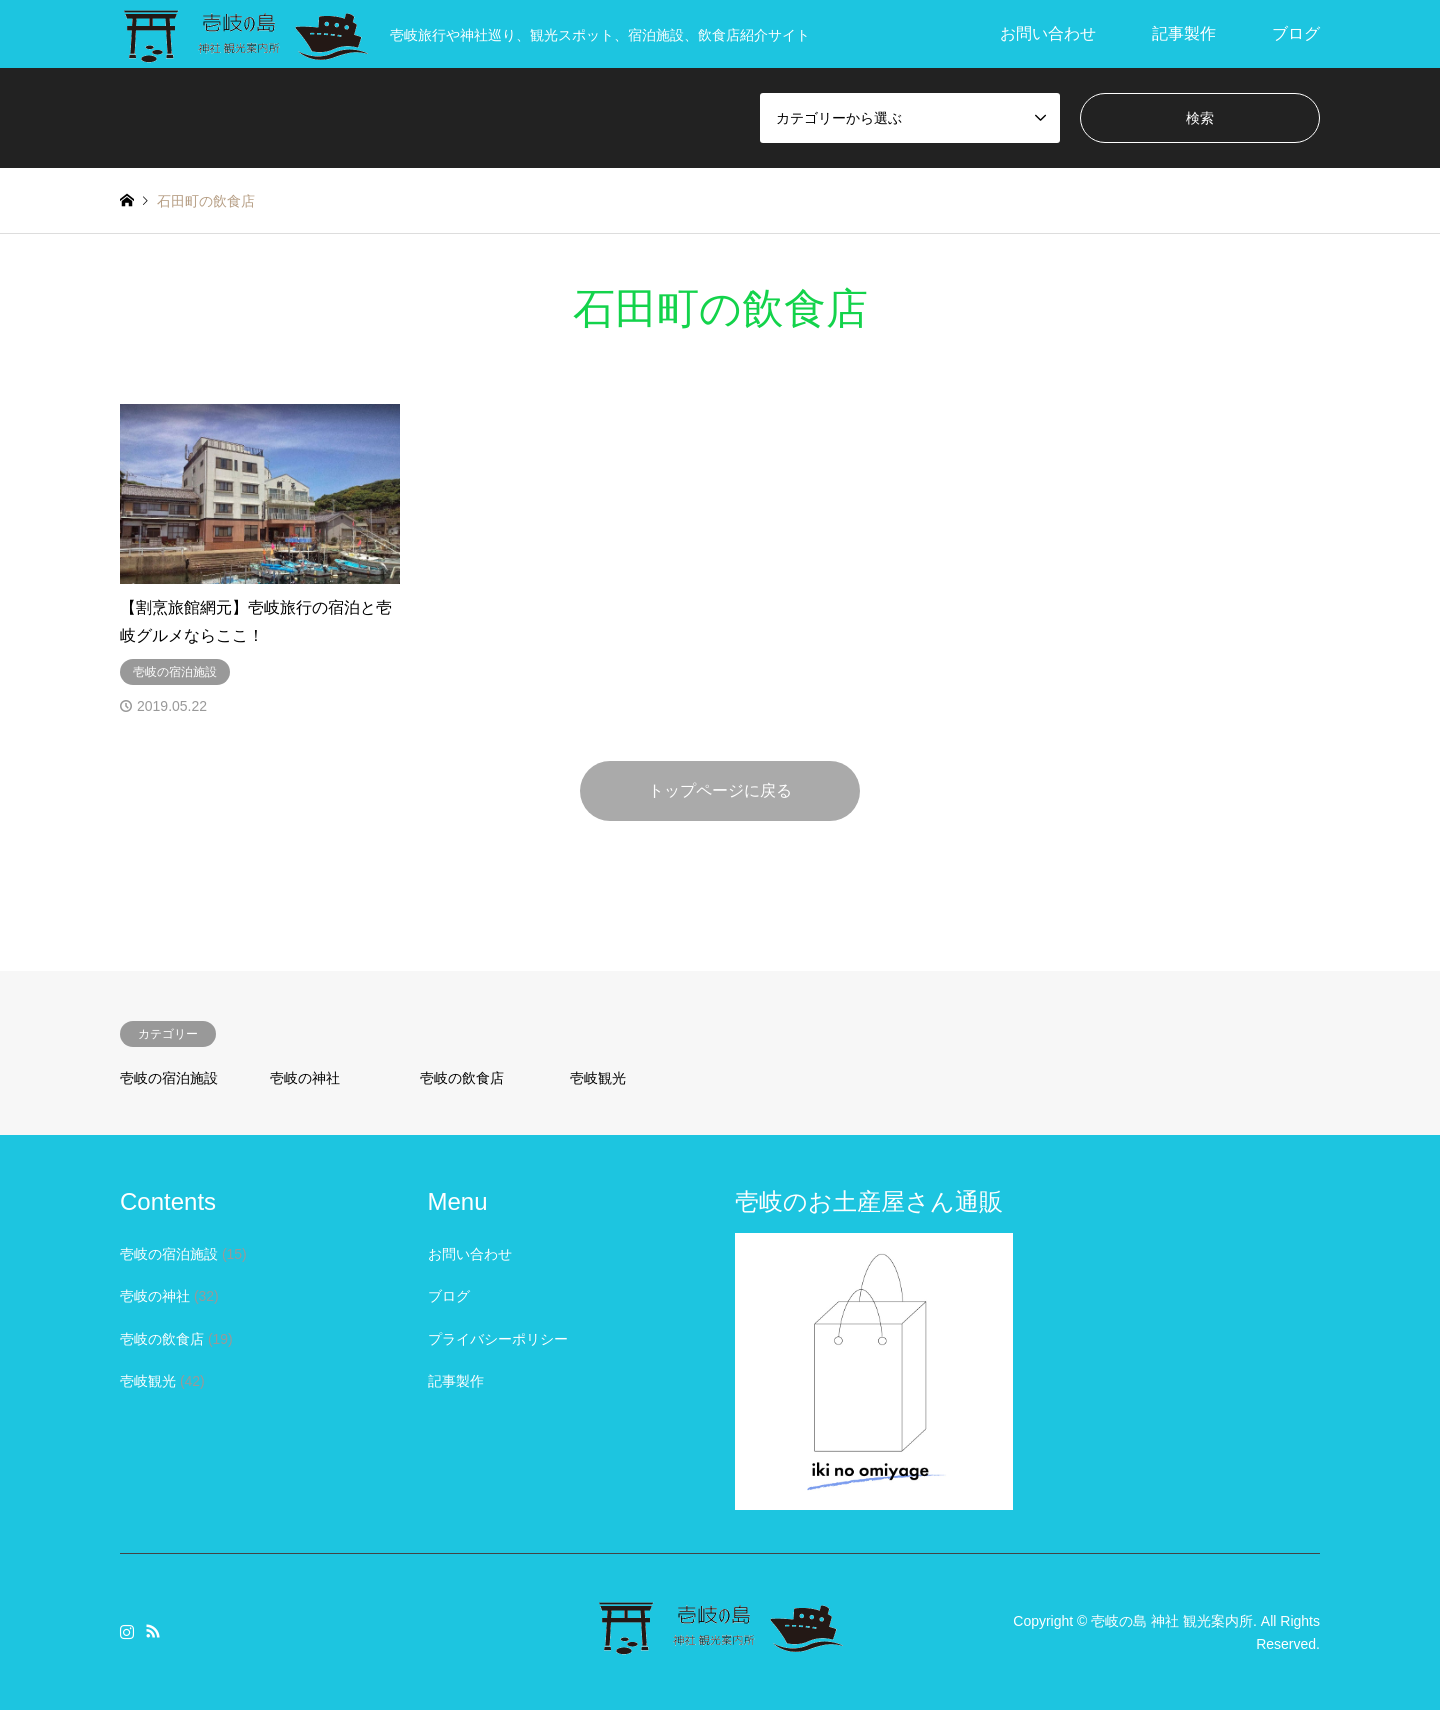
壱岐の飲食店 (462, 1078)
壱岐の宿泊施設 (169, 1078)
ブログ (1296, 33)
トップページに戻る (720, 790)
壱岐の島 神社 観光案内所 (1172, 1621)
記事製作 (1184, 33)
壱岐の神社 (305, 1078)
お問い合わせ (1048, 33)
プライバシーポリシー (498, 1339)
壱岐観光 (598, 1078)
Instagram (127, 1631)
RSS (153, 1631)
